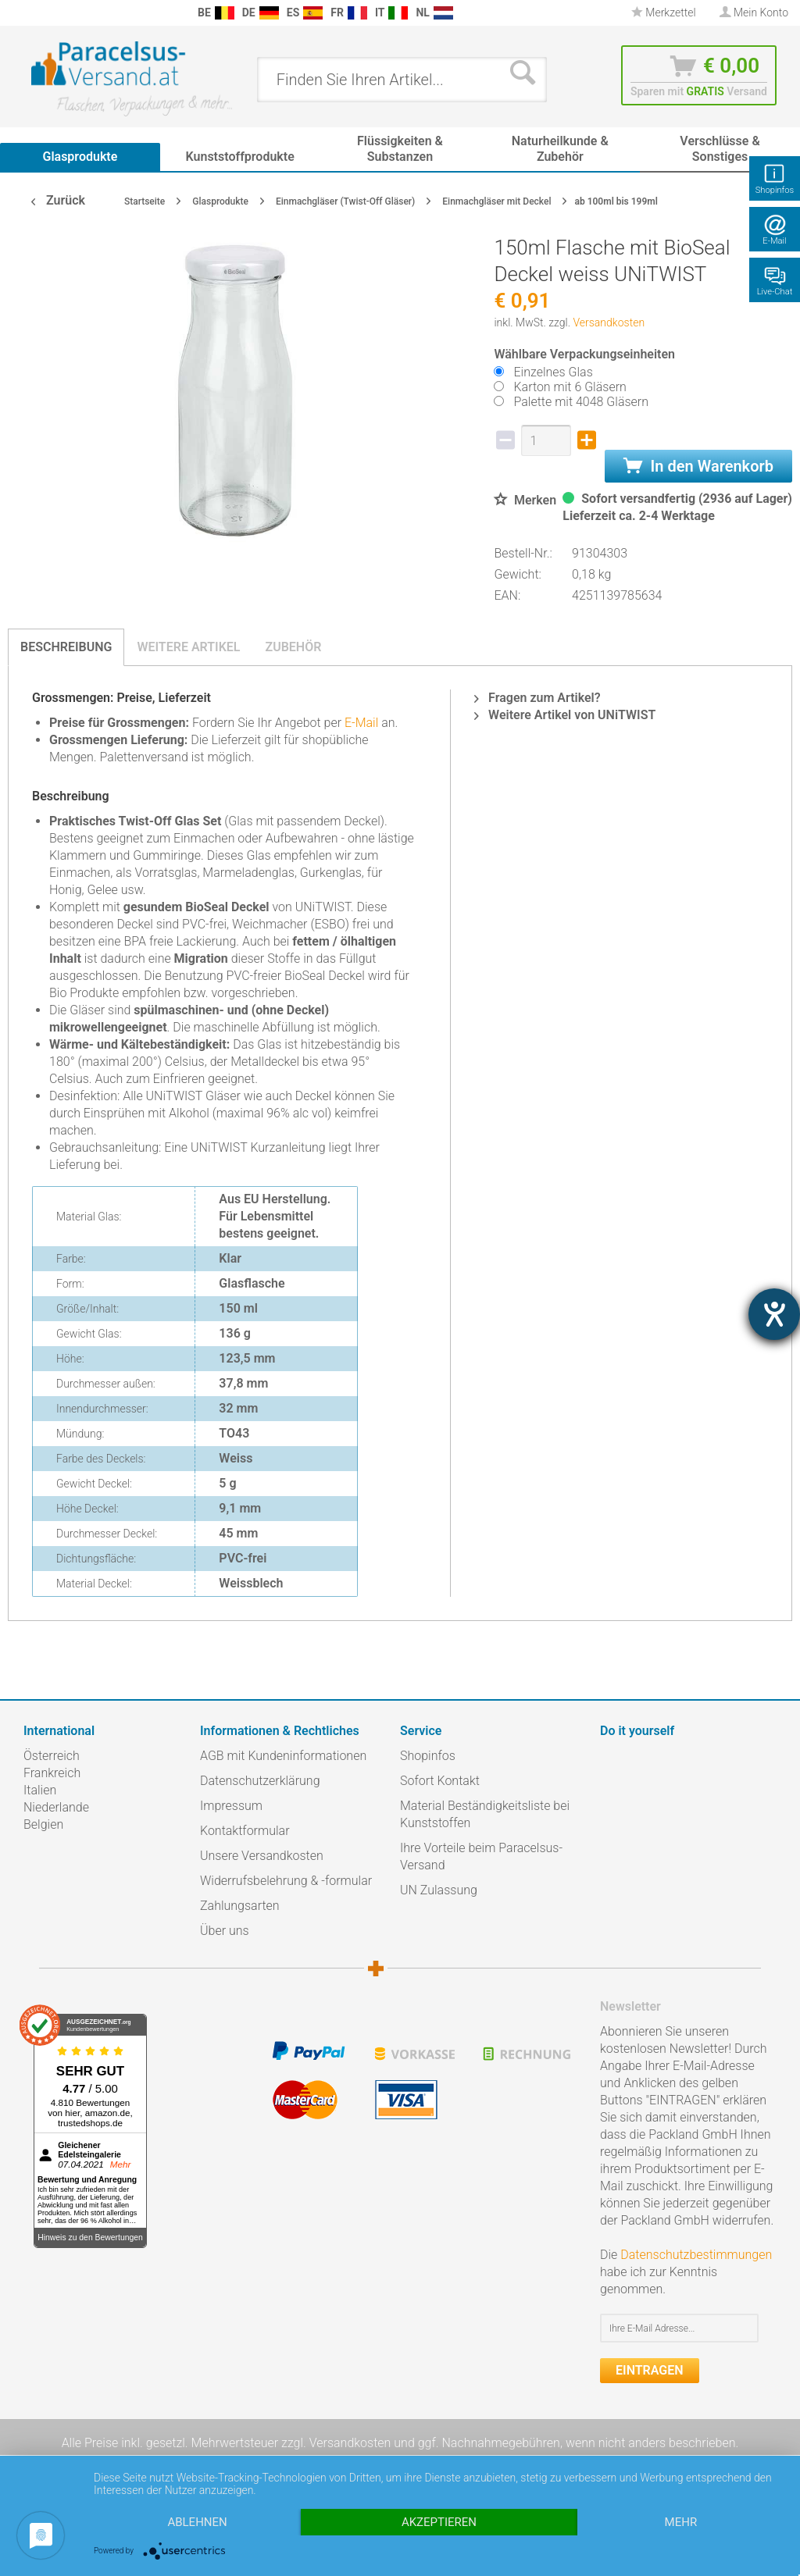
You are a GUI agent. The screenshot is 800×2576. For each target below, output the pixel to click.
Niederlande (56, 1807)
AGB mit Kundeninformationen (283, 1755)
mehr (681, 2522)
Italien (39, 1790)
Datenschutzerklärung (260, 1780)
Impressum (231, 1805)
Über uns (224, 1930)
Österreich (51, 1755)
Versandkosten (609, 322)
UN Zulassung (438, 1890)
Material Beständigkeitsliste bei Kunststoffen (485, 1814)
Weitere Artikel (188, 647)
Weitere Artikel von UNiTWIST (564, 714)
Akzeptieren (439, 2522)
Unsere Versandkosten (261, 1855)
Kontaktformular (245, 1830)
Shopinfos (427, 1755)
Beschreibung (66, 647)
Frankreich (51, 1772)
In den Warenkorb (698, 466)
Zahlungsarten (240, 1905)
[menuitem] (15, 13)
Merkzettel (663, 12)
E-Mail (361, 722)
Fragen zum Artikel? (537, 697)
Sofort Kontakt (440, 1780)
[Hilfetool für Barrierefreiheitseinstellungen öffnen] (774, 1314)
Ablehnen (197, 2522)
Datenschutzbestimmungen (696, 2254)
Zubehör (293, 647)
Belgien (43, 1824)
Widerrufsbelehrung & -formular (286, 1880)
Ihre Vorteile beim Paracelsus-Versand (481, 1856)
